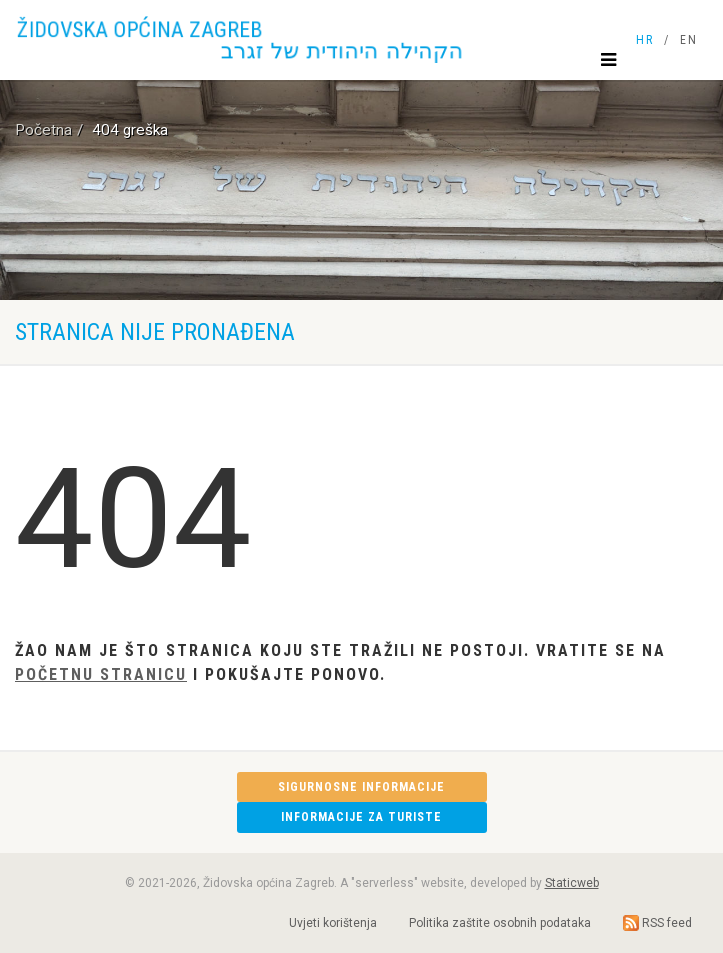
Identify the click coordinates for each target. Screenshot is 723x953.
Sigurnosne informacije (361, 787)
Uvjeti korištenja (333, 923)
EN (689, 40)
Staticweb (572, 883)
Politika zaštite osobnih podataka (500, 923)
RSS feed (657, 923)
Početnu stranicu (101, 674)
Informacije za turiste (361, 817)
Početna (43, 130)
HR (645, 40)
